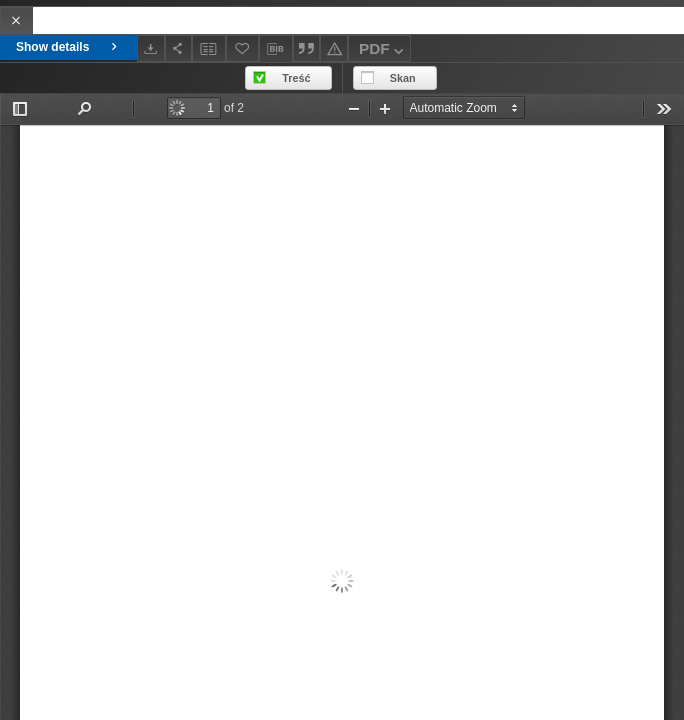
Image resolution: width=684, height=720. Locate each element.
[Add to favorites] (243, 48)
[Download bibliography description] (276, 49)
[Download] (151, 48)
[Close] (16, 20)
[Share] (179, 48)
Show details (68, 47)
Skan (403, 78)
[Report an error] (334, 48)
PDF (383, 51)
